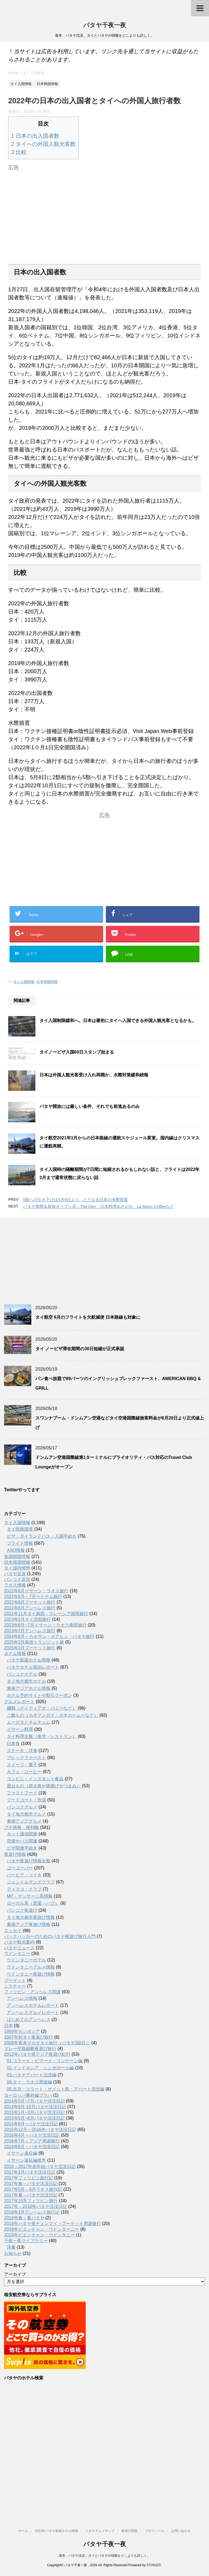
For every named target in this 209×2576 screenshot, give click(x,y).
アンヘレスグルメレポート (33, 2012)
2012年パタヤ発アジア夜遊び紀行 (37, 2054)
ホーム (23, 2531)
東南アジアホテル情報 (28, 1688)
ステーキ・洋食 (22, 1750)
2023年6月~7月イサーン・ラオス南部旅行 (45, 1625)
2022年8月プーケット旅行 (30, 1602)
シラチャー (15, 1986)
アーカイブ (15, 2274)
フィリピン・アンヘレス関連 (32, 1991)
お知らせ (12, 2253)
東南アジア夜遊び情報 (28, 1924)
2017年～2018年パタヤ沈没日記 (35, 2206)
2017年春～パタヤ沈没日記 (30, 2183)
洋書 (11, 2247)
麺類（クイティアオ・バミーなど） (41, 1708)
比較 (19, 152)
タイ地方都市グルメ (26, 1814)
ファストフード (22, 1793)
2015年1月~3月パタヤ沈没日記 (34, 2112)
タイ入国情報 (23, 982)
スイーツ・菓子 (22, 1764)
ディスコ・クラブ (24, 1889)
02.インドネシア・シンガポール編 (40, 2068)
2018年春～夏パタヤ (24, 2217)
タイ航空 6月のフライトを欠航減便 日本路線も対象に (87, 1317)
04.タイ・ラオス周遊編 (29, 2082)
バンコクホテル (22, 1674)
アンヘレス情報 (22, 1998)
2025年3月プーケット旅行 (30, 1648)
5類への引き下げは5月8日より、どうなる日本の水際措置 (75, 1199)
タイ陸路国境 (20, 1529)
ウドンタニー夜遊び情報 (31, 1974)
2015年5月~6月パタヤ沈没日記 (34, 2118)
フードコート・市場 (26, 1800)
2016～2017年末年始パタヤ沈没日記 (40, 2166)
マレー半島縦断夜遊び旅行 (30, 2048)
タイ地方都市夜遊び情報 (31, 1917)
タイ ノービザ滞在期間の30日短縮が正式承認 (79, 1348)
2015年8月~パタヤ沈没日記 (31, 2123)
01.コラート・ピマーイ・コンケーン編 (44, 2060)
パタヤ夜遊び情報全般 (28, 1861)
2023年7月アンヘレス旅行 (30, 1630)
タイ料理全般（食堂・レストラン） (41, 1736)
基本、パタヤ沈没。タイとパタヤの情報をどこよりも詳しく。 (104, 2556)
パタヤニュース (19, 1947)
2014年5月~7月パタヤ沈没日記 (34, 2101)
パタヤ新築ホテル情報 (28, 1660)
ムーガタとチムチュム (28, 1722)
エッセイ (12, 1930)
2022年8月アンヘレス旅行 (30, 1608)
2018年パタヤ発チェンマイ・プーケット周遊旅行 (52, 2223)
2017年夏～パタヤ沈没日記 (30, 2195)
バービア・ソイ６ (24, 1875)
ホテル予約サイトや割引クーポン (39, 1695)
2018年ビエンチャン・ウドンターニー (41, 2229)
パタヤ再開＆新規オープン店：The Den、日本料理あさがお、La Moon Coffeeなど (98, 1206)
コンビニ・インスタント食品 (35, 1778)
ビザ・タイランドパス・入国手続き (41, 1536)
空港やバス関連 (22, 1841)
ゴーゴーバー (20, 1868)
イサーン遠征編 (22, 2153)
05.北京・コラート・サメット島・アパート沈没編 (55, 2089)
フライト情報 (20, 1543)
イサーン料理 (20, 1729)
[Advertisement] (104, 211)
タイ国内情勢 (17, 1568)
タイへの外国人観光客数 (43, 144)
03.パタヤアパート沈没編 (31, 2075)
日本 (8, 2025)
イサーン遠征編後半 (26, 2160)
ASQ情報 (16, 1550)
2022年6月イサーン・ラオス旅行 (36, 1590)
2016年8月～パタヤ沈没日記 (32, 2146)
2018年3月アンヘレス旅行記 (32, 2212)
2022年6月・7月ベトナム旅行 (33, 1596)
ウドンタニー (17, 1953)
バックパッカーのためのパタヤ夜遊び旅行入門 (50, 1936)
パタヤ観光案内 (19, 1942)
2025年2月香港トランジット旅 (34, 1642)
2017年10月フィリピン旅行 (31, 2200)
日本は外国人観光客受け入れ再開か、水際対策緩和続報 (93, 1075)
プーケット (15, 1980)
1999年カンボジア (22, 2031)
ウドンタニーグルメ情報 (31, 1967)
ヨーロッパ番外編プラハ (28, 2095)
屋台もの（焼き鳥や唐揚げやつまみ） (44, 1786)
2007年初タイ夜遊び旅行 (28, 2037)
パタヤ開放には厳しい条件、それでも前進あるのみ (89, 1106)
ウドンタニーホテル (26, 1960)
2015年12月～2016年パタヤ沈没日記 (40, 2129)
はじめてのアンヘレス (28, 2019)
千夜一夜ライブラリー (26, 2240)
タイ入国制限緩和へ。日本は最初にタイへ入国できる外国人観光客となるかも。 (117, 1020)
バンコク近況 (17, 1579)
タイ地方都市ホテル (26, 1681)
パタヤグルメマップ (100, 2531)
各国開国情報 (17, 1556)
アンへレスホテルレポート (33, 2005)
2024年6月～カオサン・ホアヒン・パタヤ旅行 (49, 1636)
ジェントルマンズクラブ (31, 1882)
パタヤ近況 (15, 1573)
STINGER (153, 2565)
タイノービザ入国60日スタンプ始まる (76, 1052)
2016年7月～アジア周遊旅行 (32, 2141)
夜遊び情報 (15, 1854)
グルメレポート (19, 1701)
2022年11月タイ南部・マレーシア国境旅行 (46, 1613)
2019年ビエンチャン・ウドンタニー (39, 2235)
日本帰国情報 (47, 982)
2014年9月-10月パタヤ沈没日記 (35, 2106)
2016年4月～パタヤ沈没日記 (32, 2135)
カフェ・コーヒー (24, 1771)
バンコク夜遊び (22, 1910)
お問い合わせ (181, 2531)
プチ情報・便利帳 (21, 1827)
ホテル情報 (15, 1653)
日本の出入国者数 (35, 136)
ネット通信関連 (22, 1834)
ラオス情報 (15, 1585)
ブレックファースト (26, 1757)
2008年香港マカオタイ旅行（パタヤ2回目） (47, 2043)
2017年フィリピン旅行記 (28, 2178)
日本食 (13, 1743)
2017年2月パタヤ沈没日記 (30, 2172)
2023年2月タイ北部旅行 (27, 1619)
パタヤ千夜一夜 (104, 26)
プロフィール (154, 2531)
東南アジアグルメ (24, 1821)
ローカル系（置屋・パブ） (33, 1903)
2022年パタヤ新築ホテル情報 (56, 2531)
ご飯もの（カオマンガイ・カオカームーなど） (52, 1715)
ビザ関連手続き (22, 1848)
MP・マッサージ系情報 (30, 1896)
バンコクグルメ (22, 1807)
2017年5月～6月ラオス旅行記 (33, 2189)
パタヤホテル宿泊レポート (33, 1667)
